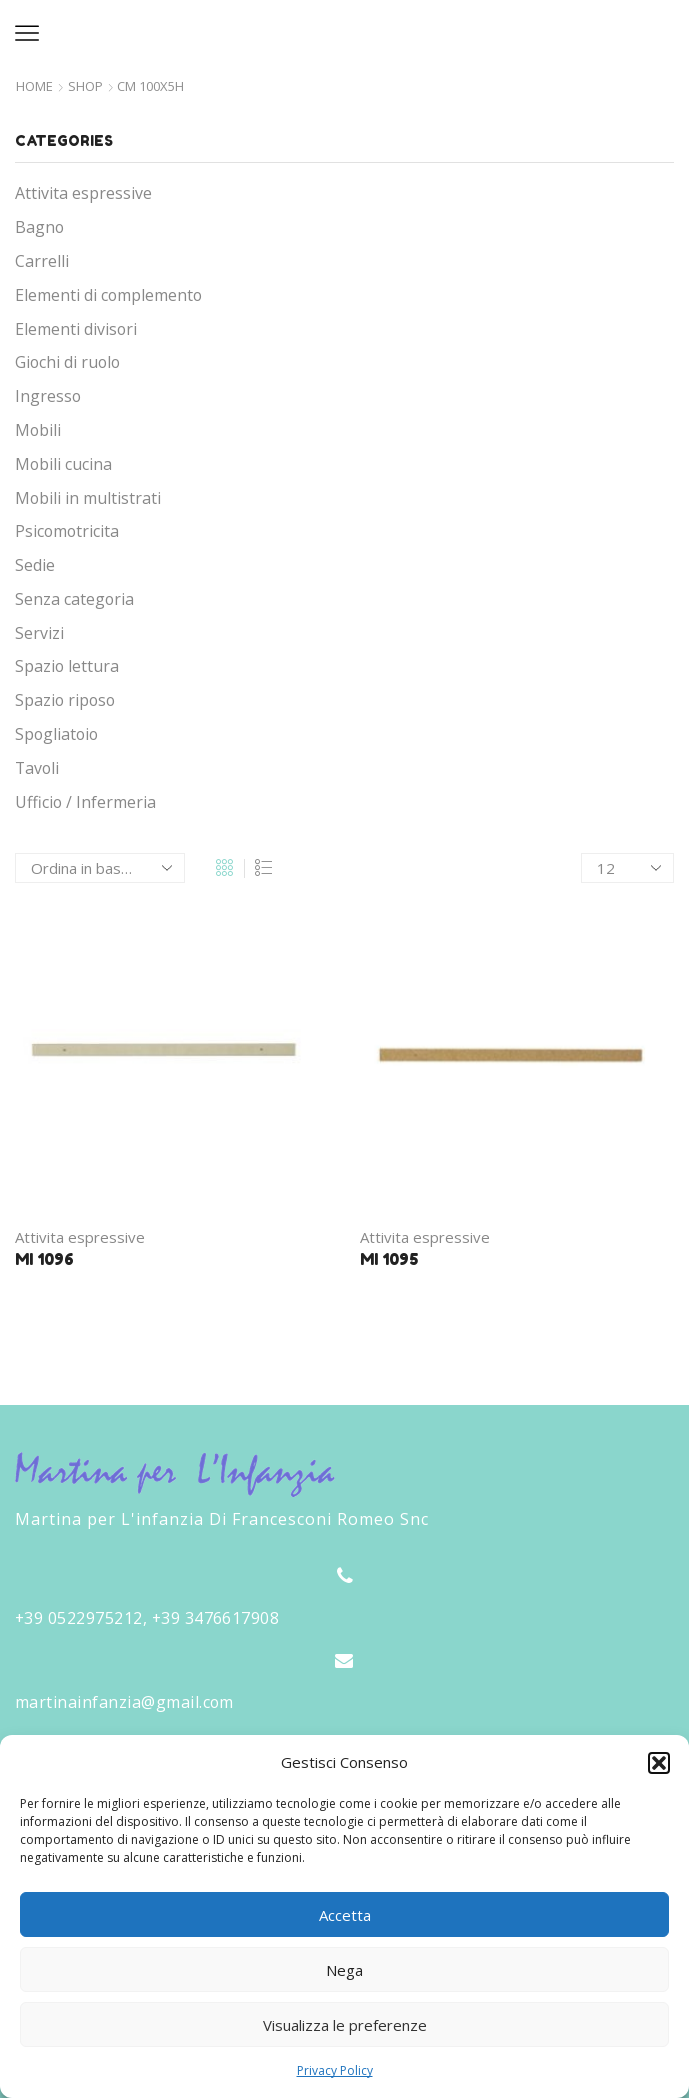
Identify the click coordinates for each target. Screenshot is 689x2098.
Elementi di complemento (108, 295)
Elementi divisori (76, 329)
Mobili (38, 430)
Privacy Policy (335, 2070)
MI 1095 (389, 1259)
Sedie (35, 565)
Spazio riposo (65, 700)
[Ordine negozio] (100, 868)
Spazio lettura (67, 666)
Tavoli (37, 768)
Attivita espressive (80, 1237)
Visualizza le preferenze (345, 2025)
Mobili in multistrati (88, 498)
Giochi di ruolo (67, 362)
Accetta (345, 1915)
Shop (85, 86)
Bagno (39, 227)
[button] (659, 1763)
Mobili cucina (63, 464)
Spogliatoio (56, 734)
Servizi (39, 633)
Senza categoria (74, 599)
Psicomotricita (67, 531)
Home (34, 86)
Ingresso (48, 396)
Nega (344, 1970)
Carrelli (42, 261)
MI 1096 (44, 1259)
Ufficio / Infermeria (85, 802)
